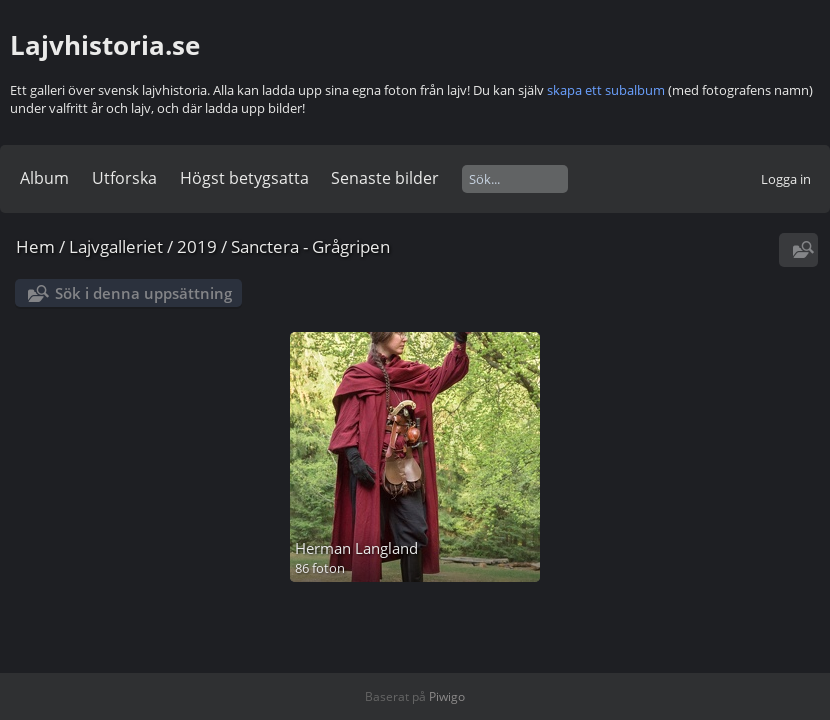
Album (44, 178)
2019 (197, 246)
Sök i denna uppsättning (143, 293)
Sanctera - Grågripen (310, 246)
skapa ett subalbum (606, 90)
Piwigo (447, 696)
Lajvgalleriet (116, 246)
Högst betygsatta (244, 178)
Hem (35, 246)
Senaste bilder (385, 178)
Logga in (786, 179)
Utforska (124, 178)
